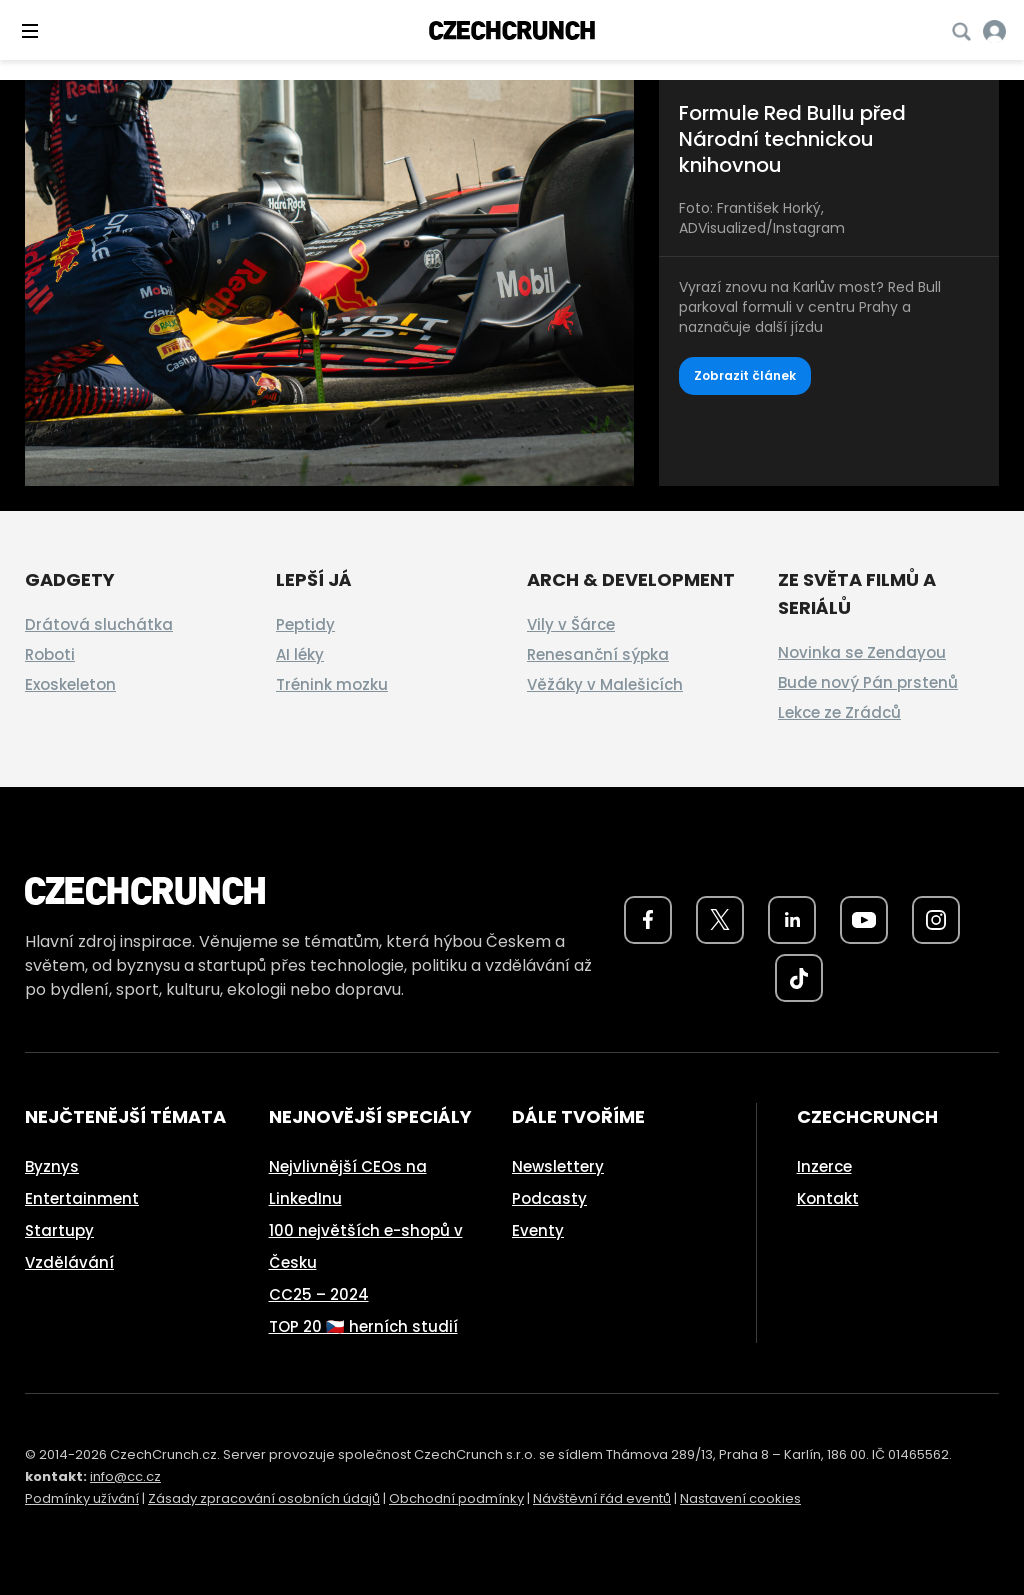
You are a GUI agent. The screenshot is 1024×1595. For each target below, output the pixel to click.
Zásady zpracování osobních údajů (264, 1498)
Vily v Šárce (571, 624)
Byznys (52, 1166)
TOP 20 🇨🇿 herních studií (363, 1326)
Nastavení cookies (740, 1498)
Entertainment (82, 1198)
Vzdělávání (69, 1262)
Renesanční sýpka (598, 654)
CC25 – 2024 (319, 1294)
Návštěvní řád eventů (602, 1498)
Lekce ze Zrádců (839, 712)
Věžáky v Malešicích (605, 684)
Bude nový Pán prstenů (868, 682)
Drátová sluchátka (99, 624)
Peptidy (305, 624)
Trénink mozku (332, 684)
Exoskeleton (70, 684)
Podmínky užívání (82, 1498)
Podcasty (549, 1198)
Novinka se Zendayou (862, 652)
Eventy (538, 1230)
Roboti (50, 654)
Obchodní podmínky (456, 1498)
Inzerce (824, 1166)
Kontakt (828, 1198)
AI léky (300, 654)
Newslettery (558, 1166)
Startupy (59, 1230)
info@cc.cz (125, 1476)
